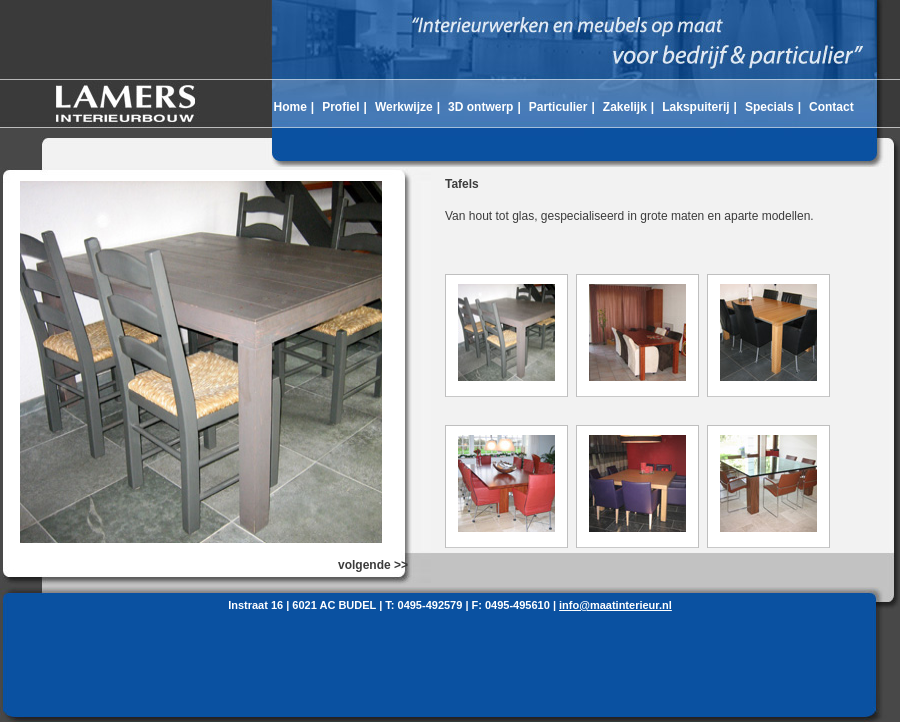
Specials (769, 107)
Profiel (340, 107)
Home (289, 107)
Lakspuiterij (695, 107)
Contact (831, 107)
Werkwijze (404, 107)
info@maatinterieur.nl (615, 605)
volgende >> (373, 565)
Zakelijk (625, 107)
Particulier (558, 107)
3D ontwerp (480, 107)
